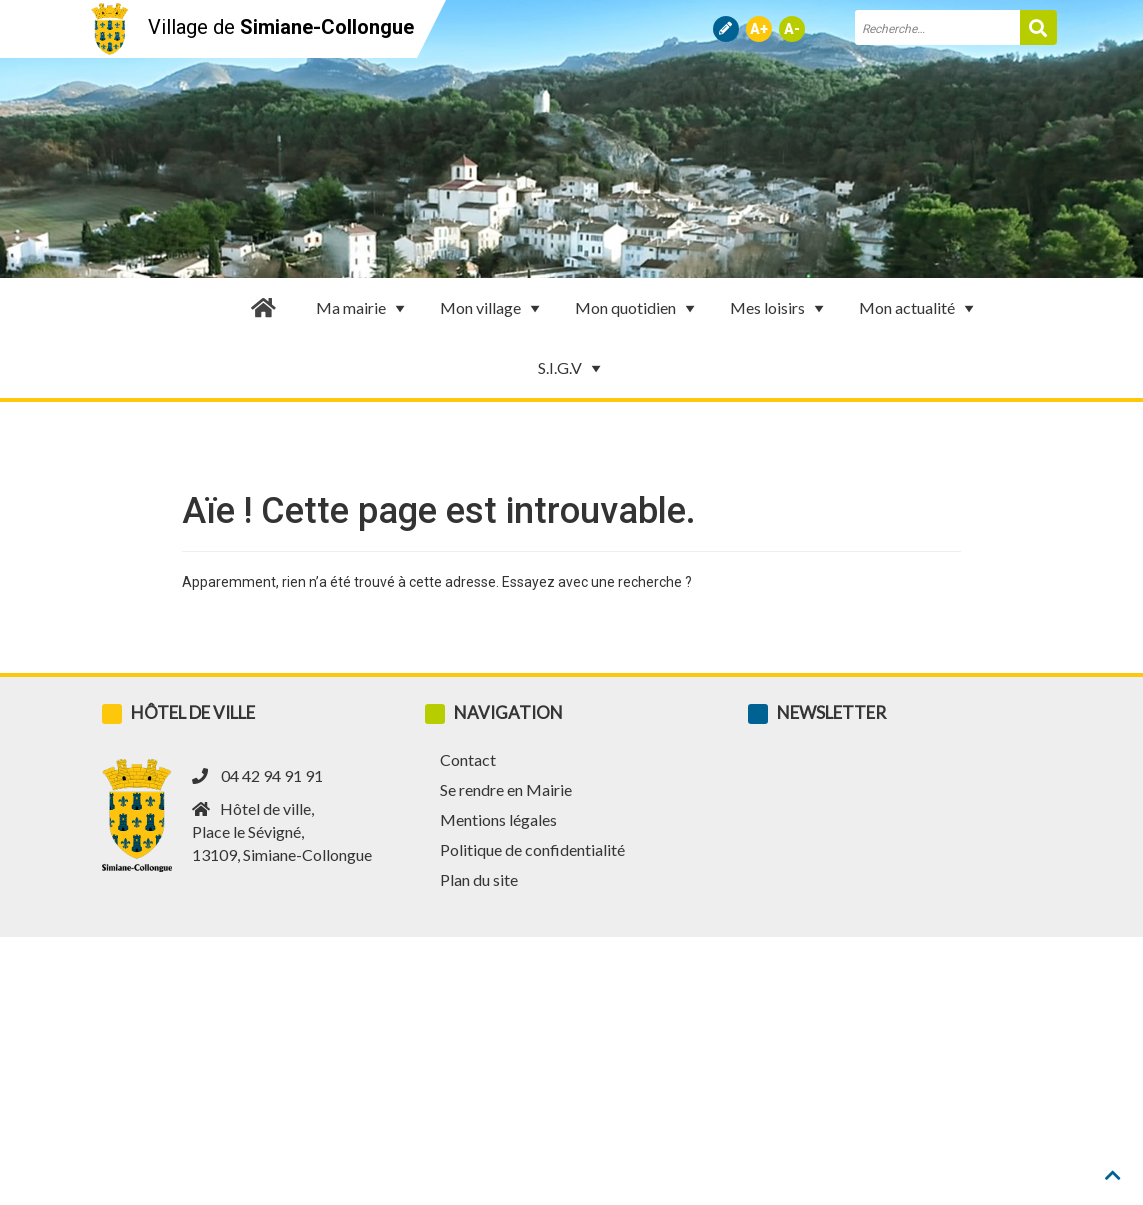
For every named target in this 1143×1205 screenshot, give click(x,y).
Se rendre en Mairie (506, 789)
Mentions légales (498, 819)
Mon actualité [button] (919, 308)
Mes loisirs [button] (779, 308)
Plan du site (479, 879)
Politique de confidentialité (532, 849)
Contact (468, 759)
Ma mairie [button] (363, 308)
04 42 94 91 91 (272, 775)
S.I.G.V (572, 368)
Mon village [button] (492, 308)
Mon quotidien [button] (637, 308)
